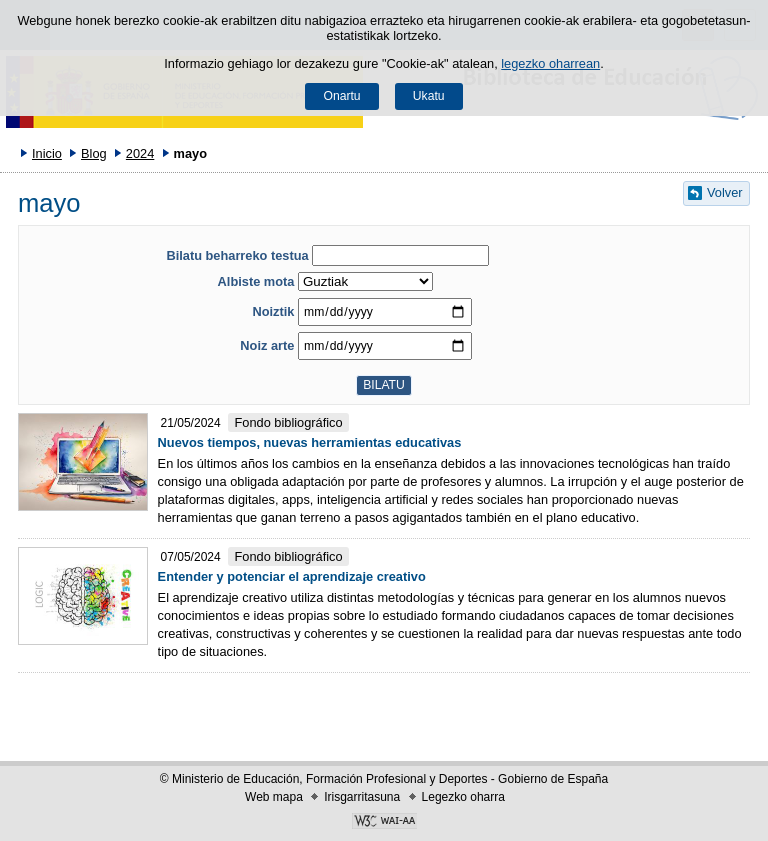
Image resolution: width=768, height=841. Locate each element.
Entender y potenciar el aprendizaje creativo (292, 576)
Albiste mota (256, 281)
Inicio (47, 153)
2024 (140, 153)
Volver (725, 192)
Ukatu (429, 96)
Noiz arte (267, 345)
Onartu (341, 96)
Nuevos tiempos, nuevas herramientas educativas (310, 442)
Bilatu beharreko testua (237, 255)
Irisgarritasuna (362, 797)
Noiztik (273, 311)
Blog (94, 153)
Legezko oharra (463, 797)
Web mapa (274, 797)
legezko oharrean (550, 63)
